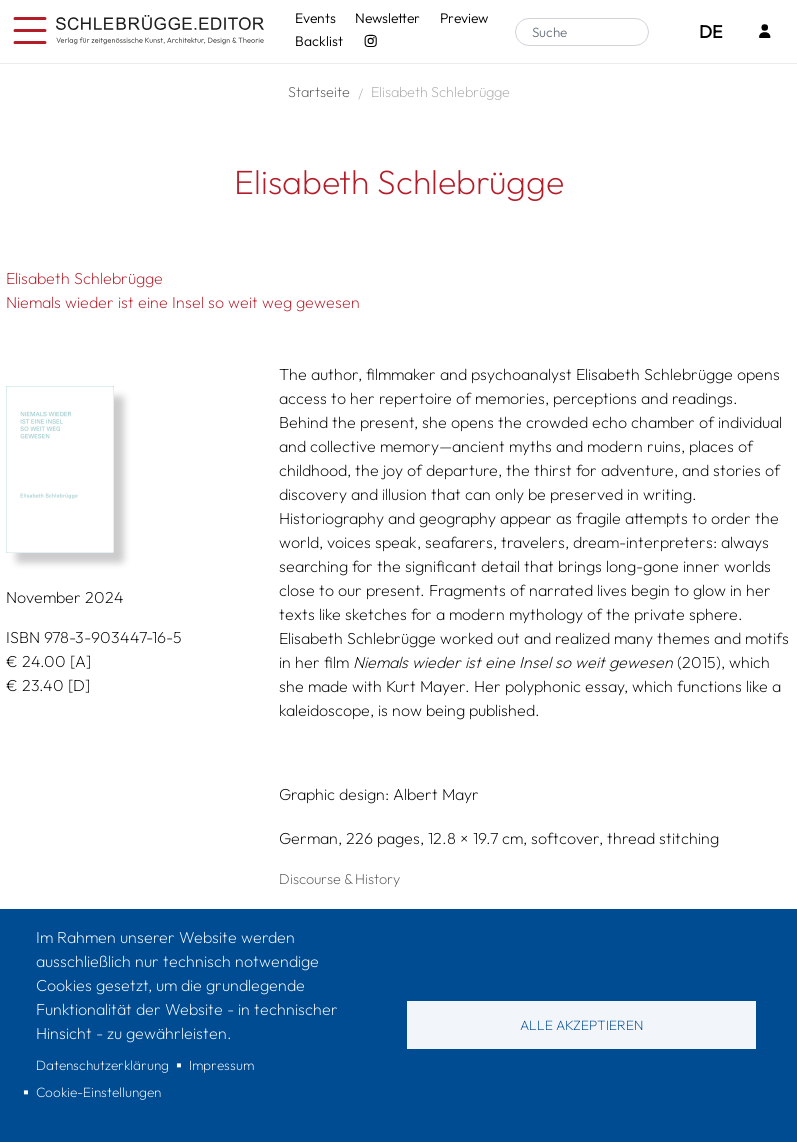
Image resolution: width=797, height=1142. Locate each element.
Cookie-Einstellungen (98, 1092)
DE (710, 31)
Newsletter (387, 18)
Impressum (221, 1065)
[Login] (765, 32)
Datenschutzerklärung (102, 1065)
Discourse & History (339, 879)
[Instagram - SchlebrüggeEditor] (371, 41)
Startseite (319, 92)
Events (315, 18)
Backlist (319, 41)
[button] (135, 469)
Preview (464, 18)
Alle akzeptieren (581, 1025)
